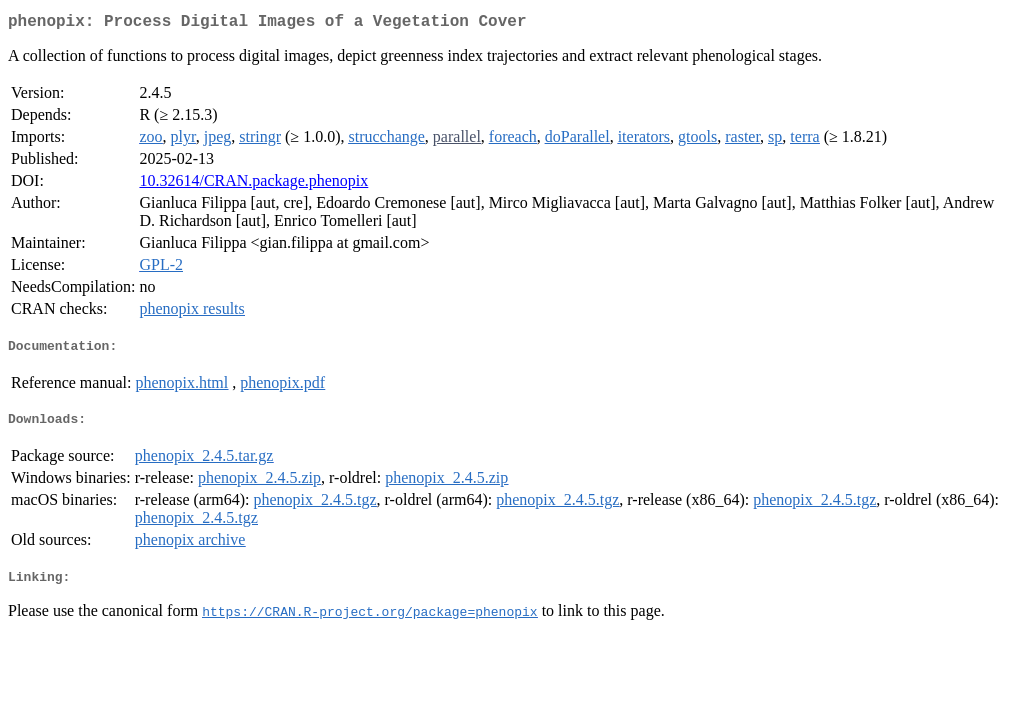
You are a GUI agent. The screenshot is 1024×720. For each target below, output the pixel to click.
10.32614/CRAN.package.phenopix (253, 184)
